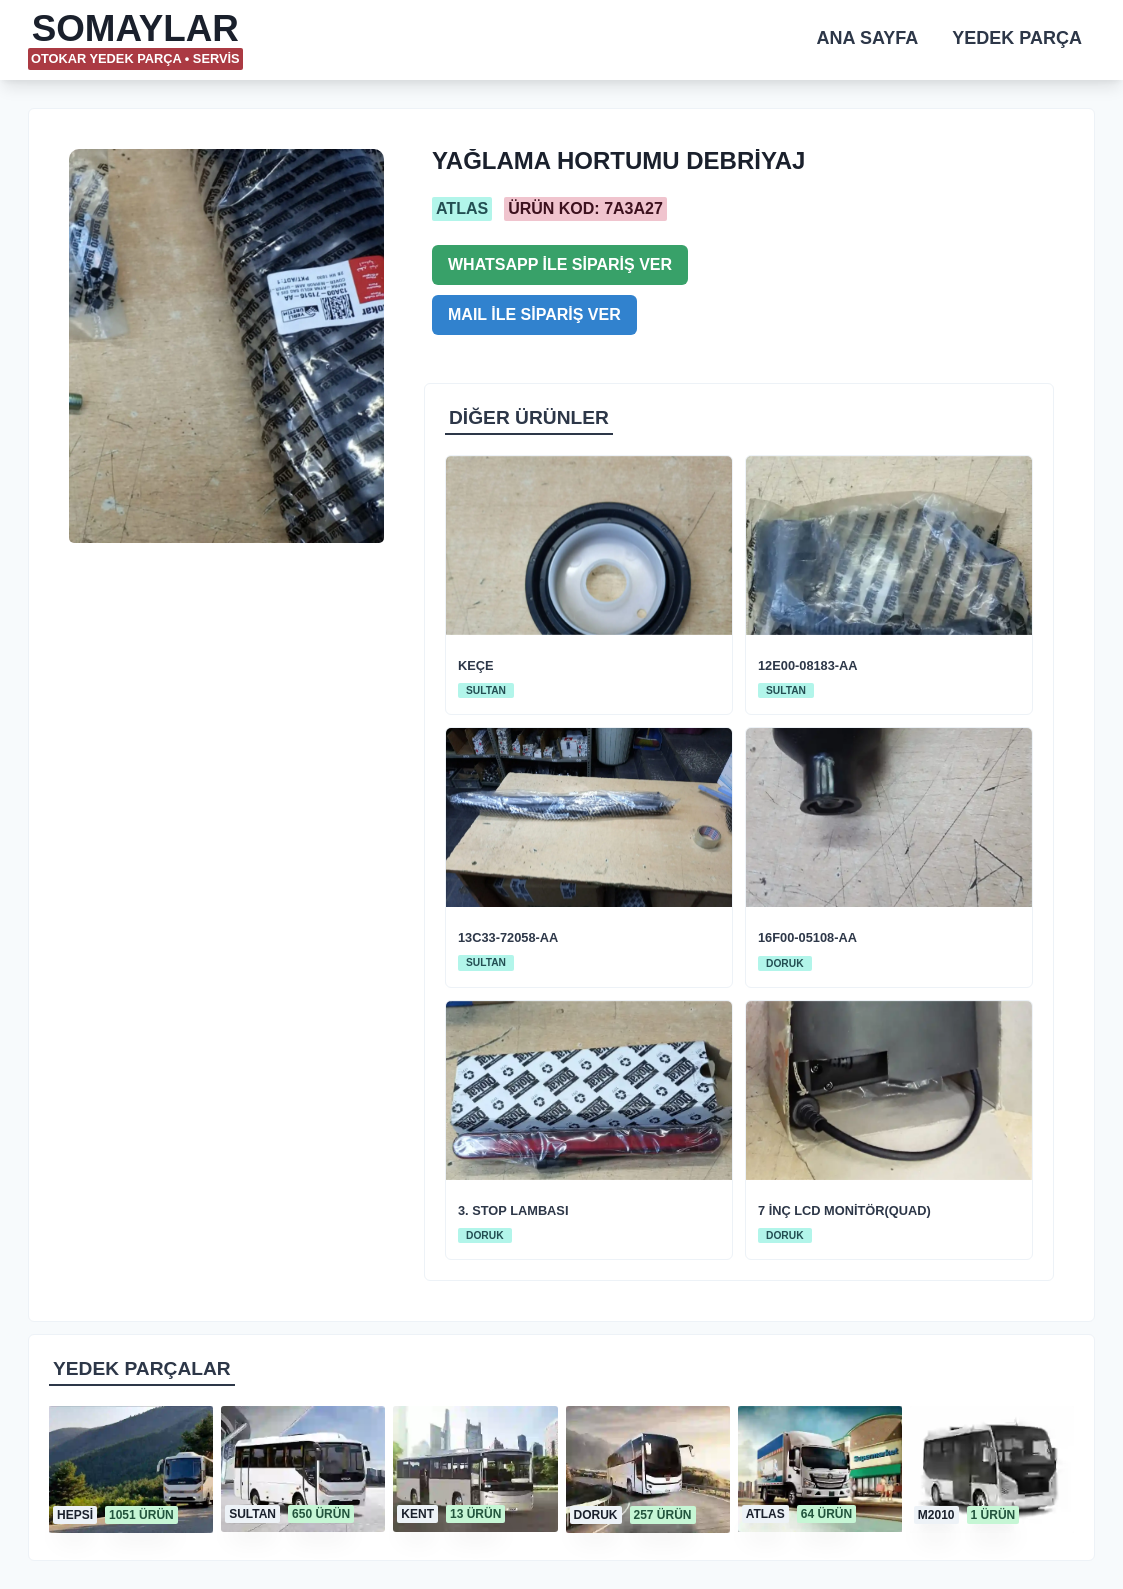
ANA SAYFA (868, 38)
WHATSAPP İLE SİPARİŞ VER (560, 264)
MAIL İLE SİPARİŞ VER (534, 314)
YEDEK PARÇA (1017, 38)
